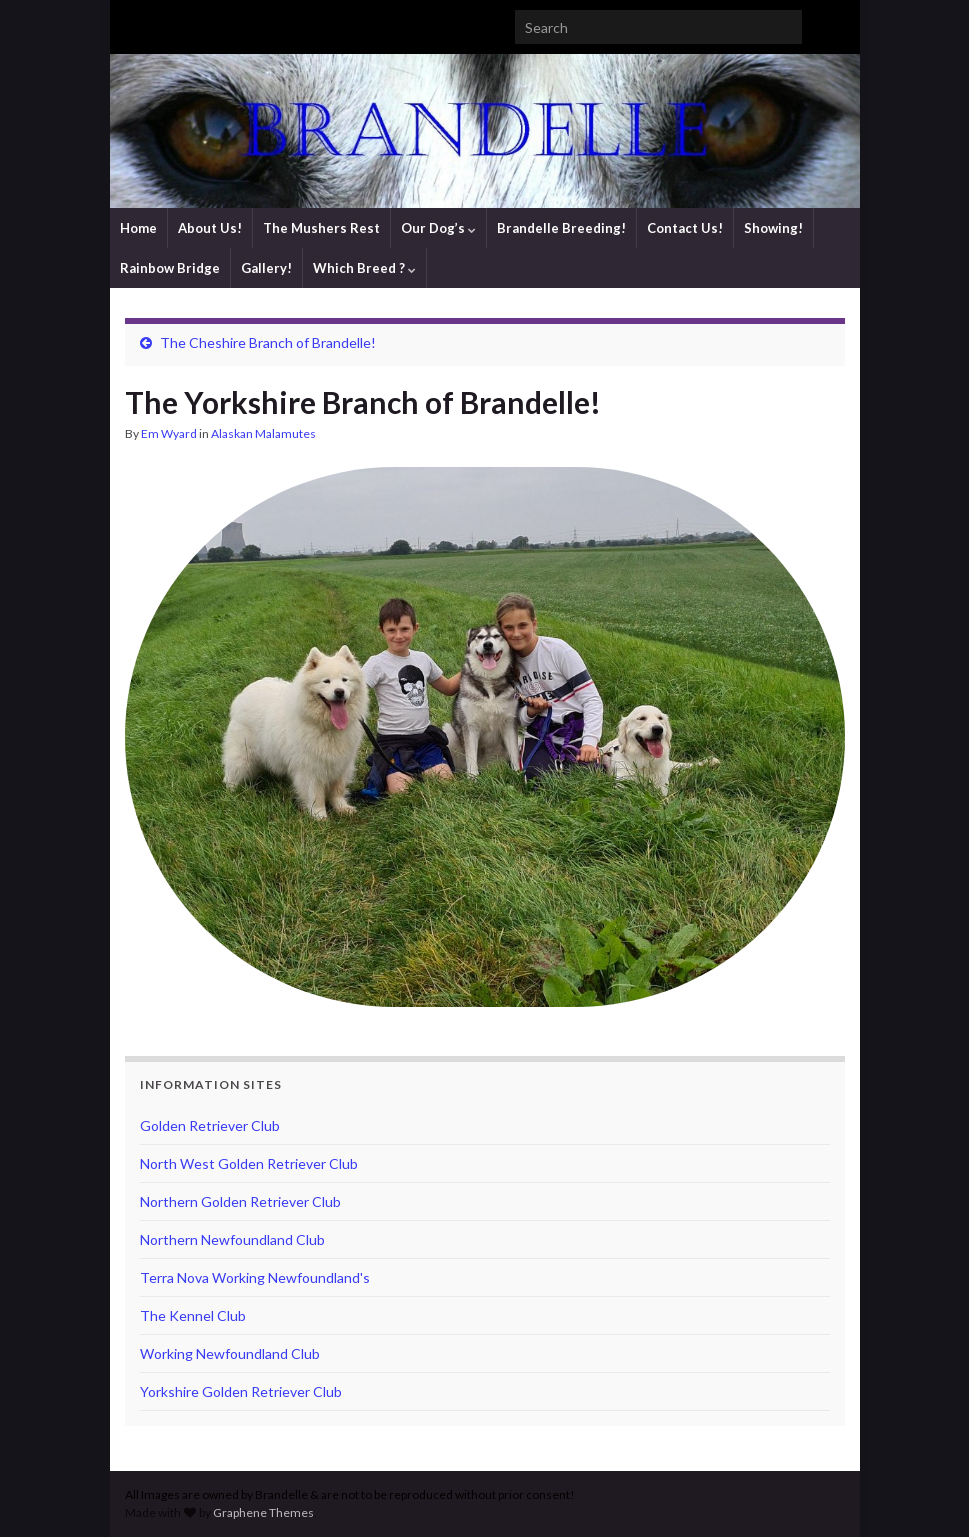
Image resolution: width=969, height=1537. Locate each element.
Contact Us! (685, 228)
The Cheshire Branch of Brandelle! (268, 342)
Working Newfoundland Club (230, 1353)
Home (138, 228)
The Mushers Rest (321, 228)
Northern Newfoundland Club (232, 1239)
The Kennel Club (193, 1315)
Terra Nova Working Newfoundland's (255, 1277)
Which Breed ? (364, 268)
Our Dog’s (438, 228)
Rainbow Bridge (170, 268)
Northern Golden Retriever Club (240, 1201)
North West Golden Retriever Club (249, 1163)
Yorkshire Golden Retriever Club (241, 1391)
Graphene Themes (263, 1512)
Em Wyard (169, 433)
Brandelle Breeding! (561, 228)
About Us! (210, 228)
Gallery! (266, 268)
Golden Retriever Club (210, 1125)
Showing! (773, 228)
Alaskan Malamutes (263, 433)
